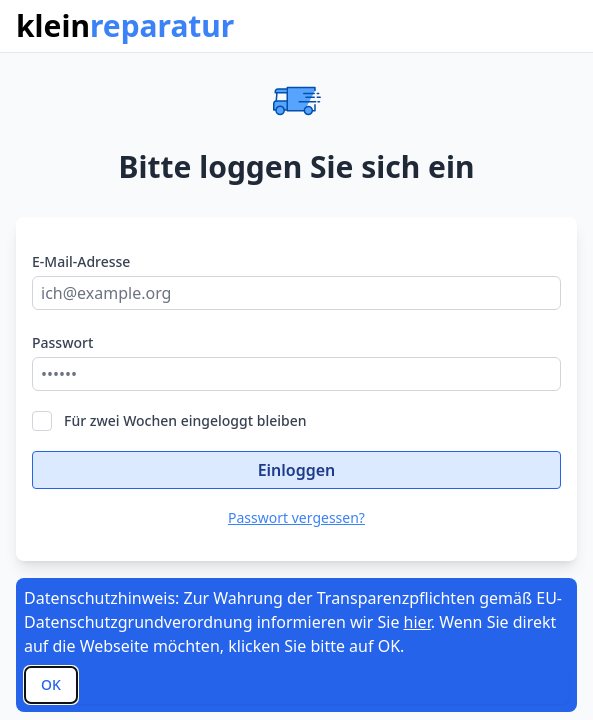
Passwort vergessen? (296, 517)
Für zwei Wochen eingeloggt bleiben (169, 421)
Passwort (62, 342)
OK (51, 684)
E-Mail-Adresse (81, 261)
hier (417, 622)
